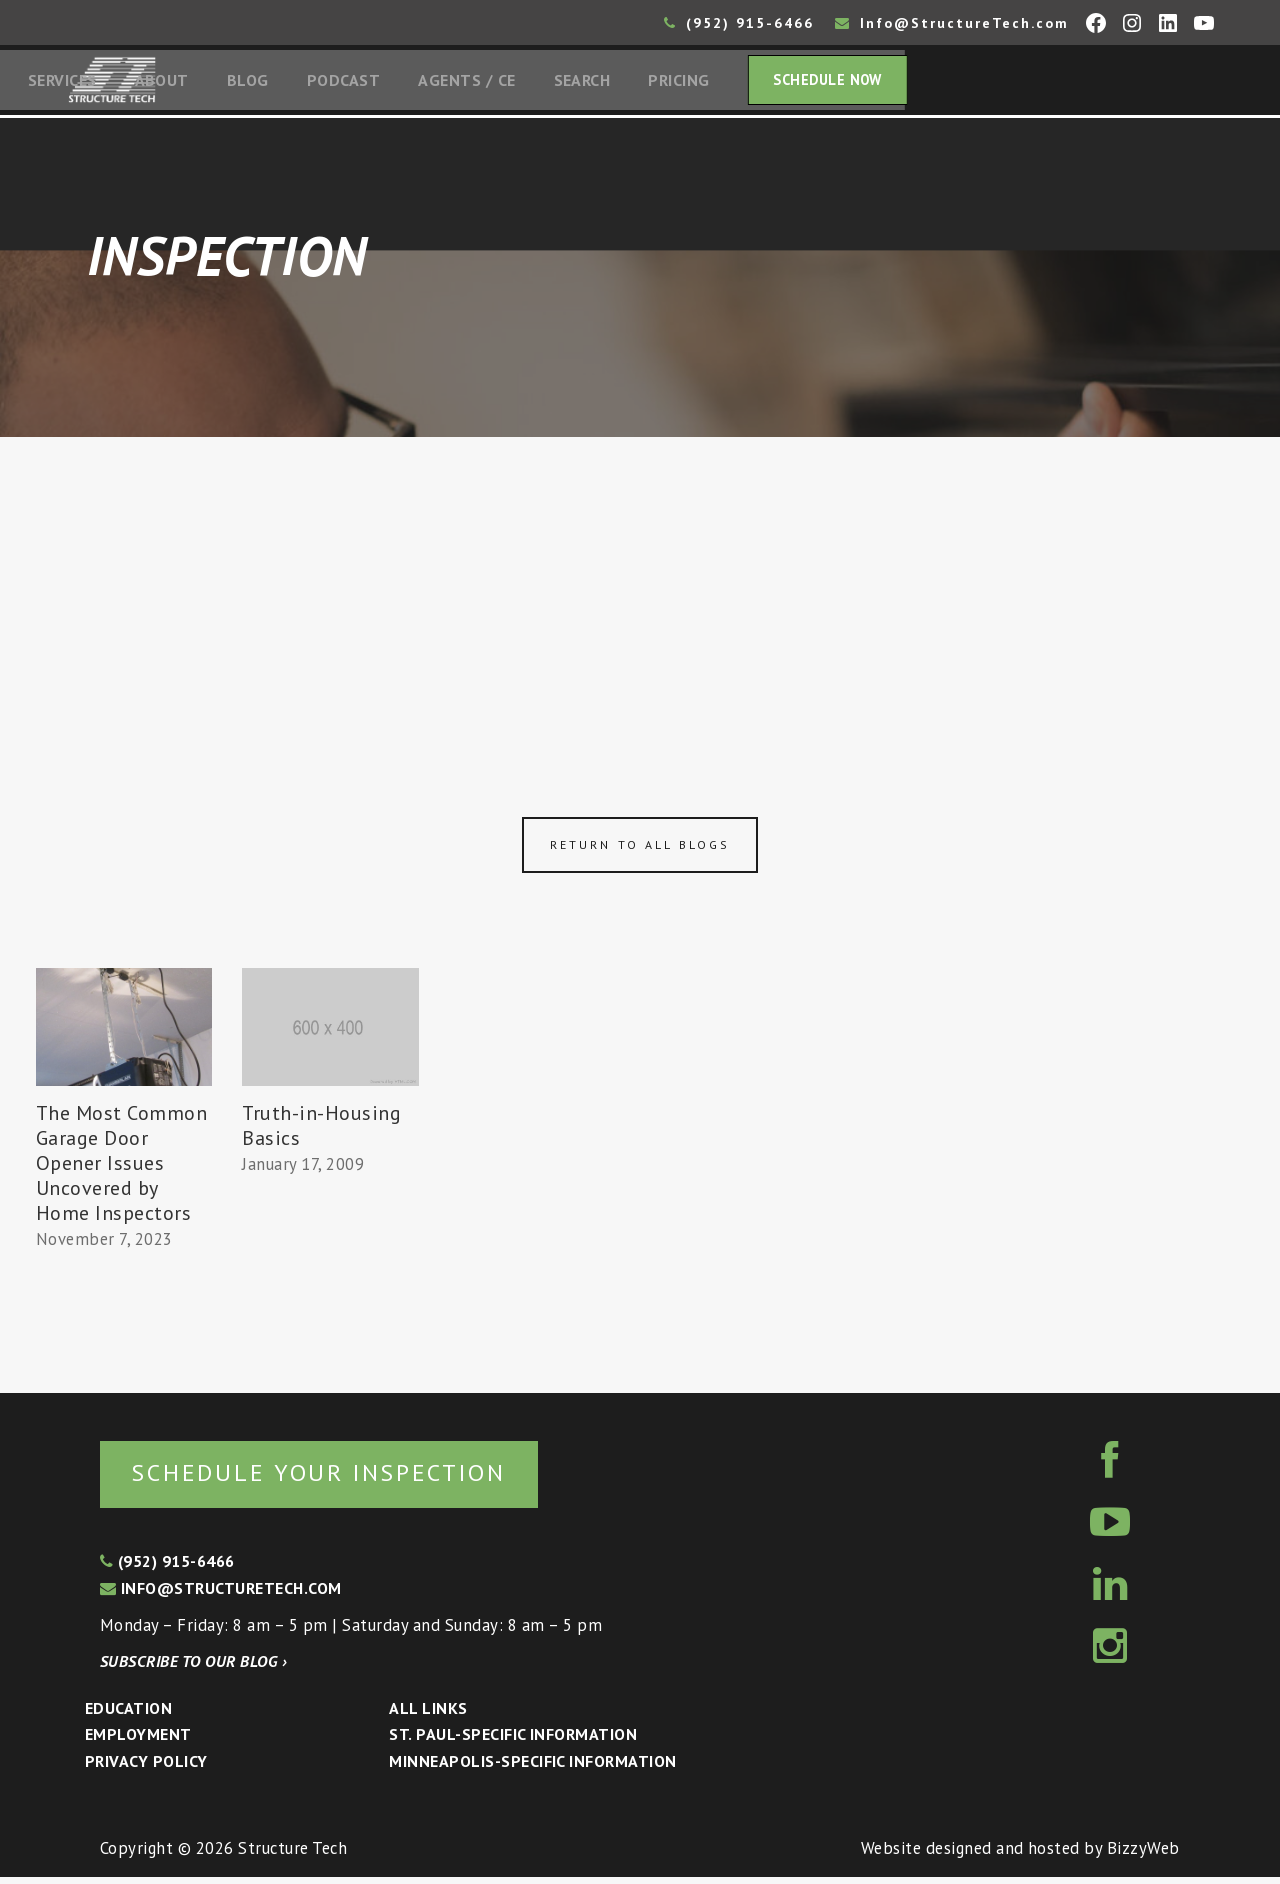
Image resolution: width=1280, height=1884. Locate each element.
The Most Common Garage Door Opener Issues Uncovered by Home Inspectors (122, 1167)
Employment (138, 1741)
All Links (428, 1714)
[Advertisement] (640, 592)
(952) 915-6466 (739, 23)
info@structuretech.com (221, 1594)
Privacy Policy (146, 1767)
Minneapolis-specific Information (532, 1767)
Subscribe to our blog (193, 1667)
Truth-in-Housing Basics (321, 1129)
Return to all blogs (640, 849)
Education (128, 1714)
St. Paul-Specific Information (513, 1741)
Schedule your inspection (335, 1477)
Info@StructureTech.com (952, 23)
